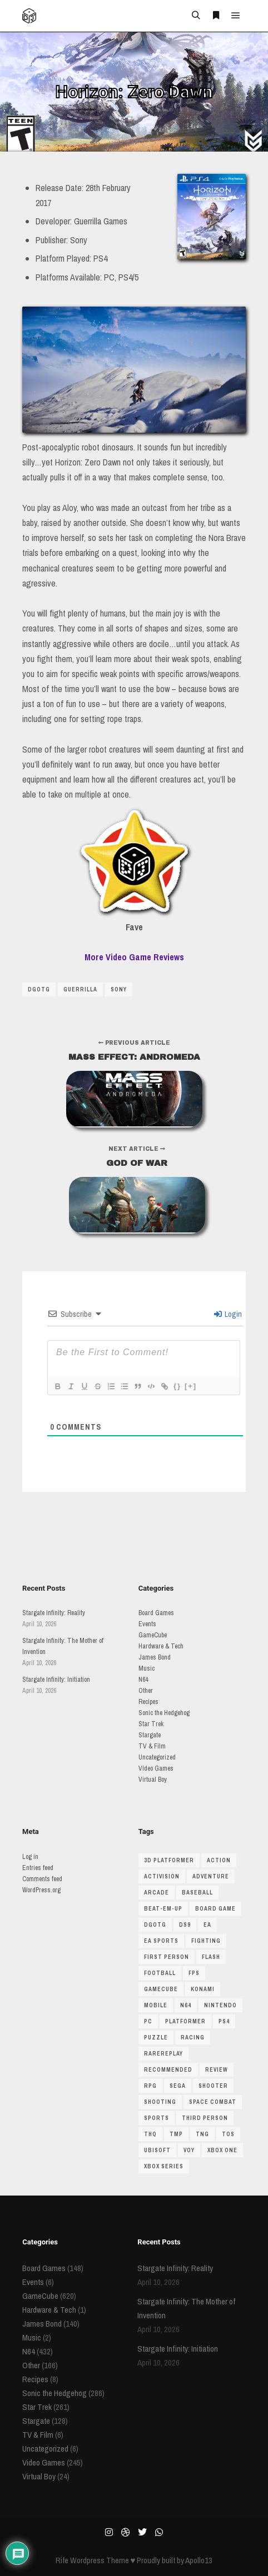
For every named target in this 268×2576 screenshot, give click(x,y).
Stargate (149, 1735)
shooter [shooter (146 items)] (213, 2085)
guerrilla (80, 989)
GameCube (152, 1635)
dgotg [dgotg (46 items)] (155, 1924)
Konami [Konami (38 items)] (203, 1989)
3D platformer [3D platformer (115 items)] (169, 1860)
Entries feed (37, 1867)
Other (145, 1690)
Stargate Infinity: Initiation (56, 1679)
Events (147, 1624)
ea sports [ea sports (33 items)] (161, 1940)
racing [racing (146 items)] (193, 2037)
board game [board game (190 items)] (215, 1908)
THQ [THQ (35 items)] (150, 2134)
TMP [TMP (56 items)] (176, 2134)
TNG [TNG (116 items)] (202, 2134)
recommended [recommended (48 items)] (168, 2069)
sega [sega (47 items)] (178, 2085)
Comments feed (42, 1879)
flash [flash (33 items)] (211, 1957)
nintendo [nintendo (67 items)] (220, 2005)
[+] (191, 1386)
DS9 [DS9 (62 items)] (185, 1924)
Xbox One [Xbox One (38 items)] (222, 2150)
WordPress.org (41, 1890)
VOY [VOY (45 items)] (189, 2150)
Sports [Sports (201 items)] (156, 2118)
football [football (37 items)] (160, 1973)
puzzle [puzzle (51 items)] (156, 2037)
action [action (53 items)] (219, 1860)
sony (119, 989)
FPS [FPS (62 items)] (194, 1973)
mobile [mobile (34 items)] (155, 2005)
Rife (62, 2560)
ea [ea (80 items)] (207, 1924)
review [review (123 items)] (216, 2069)
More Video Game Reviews (134, 957)
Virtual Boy (152, 1779)
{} (177, 1386)
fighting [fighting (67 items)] (206, 1940)
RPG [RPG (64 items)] (150, 2085)
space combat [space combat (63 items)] (212, 2102)
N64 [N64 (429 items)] (185, 2005)
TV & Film (152, 1746)
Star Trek (150, 1724)
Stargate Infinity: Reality (53, 1612)
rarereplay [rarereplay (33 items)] (163, 2053)
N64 (143, 1679)
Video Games (155, 1768)
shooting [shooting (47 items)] (160, 2102)
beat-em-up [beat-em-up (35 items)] (163, 1908)
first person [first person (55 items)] (166, 1957)
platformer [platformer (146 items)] (185, 2021)
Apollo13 (198, 2560)
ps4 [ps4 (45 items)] (224, 2021)
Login (228, 1314)
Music (146, 1668)
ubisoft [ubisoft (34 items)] (157, 2150)
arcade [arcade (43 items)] (156, 1892)
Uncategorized (157, 1757)
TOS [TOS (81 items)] (228, 2134)
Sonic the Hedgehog (164, 1712)
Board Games (156, 1612)
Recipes (148, 1701)
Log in (30, 1856)
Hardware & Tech (160, 1646)
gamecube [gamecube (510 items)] (161, 1989)
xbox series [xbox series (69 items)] (163, 2166)
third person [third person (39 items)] (205, 2118)
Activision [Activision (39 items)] (162, 1876)
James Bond (154, 1657)
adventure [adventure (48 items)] (210, 1876)
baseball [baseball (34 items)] (197, 1892)
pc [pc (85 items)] (148, 2021)
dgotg (39, 989)
